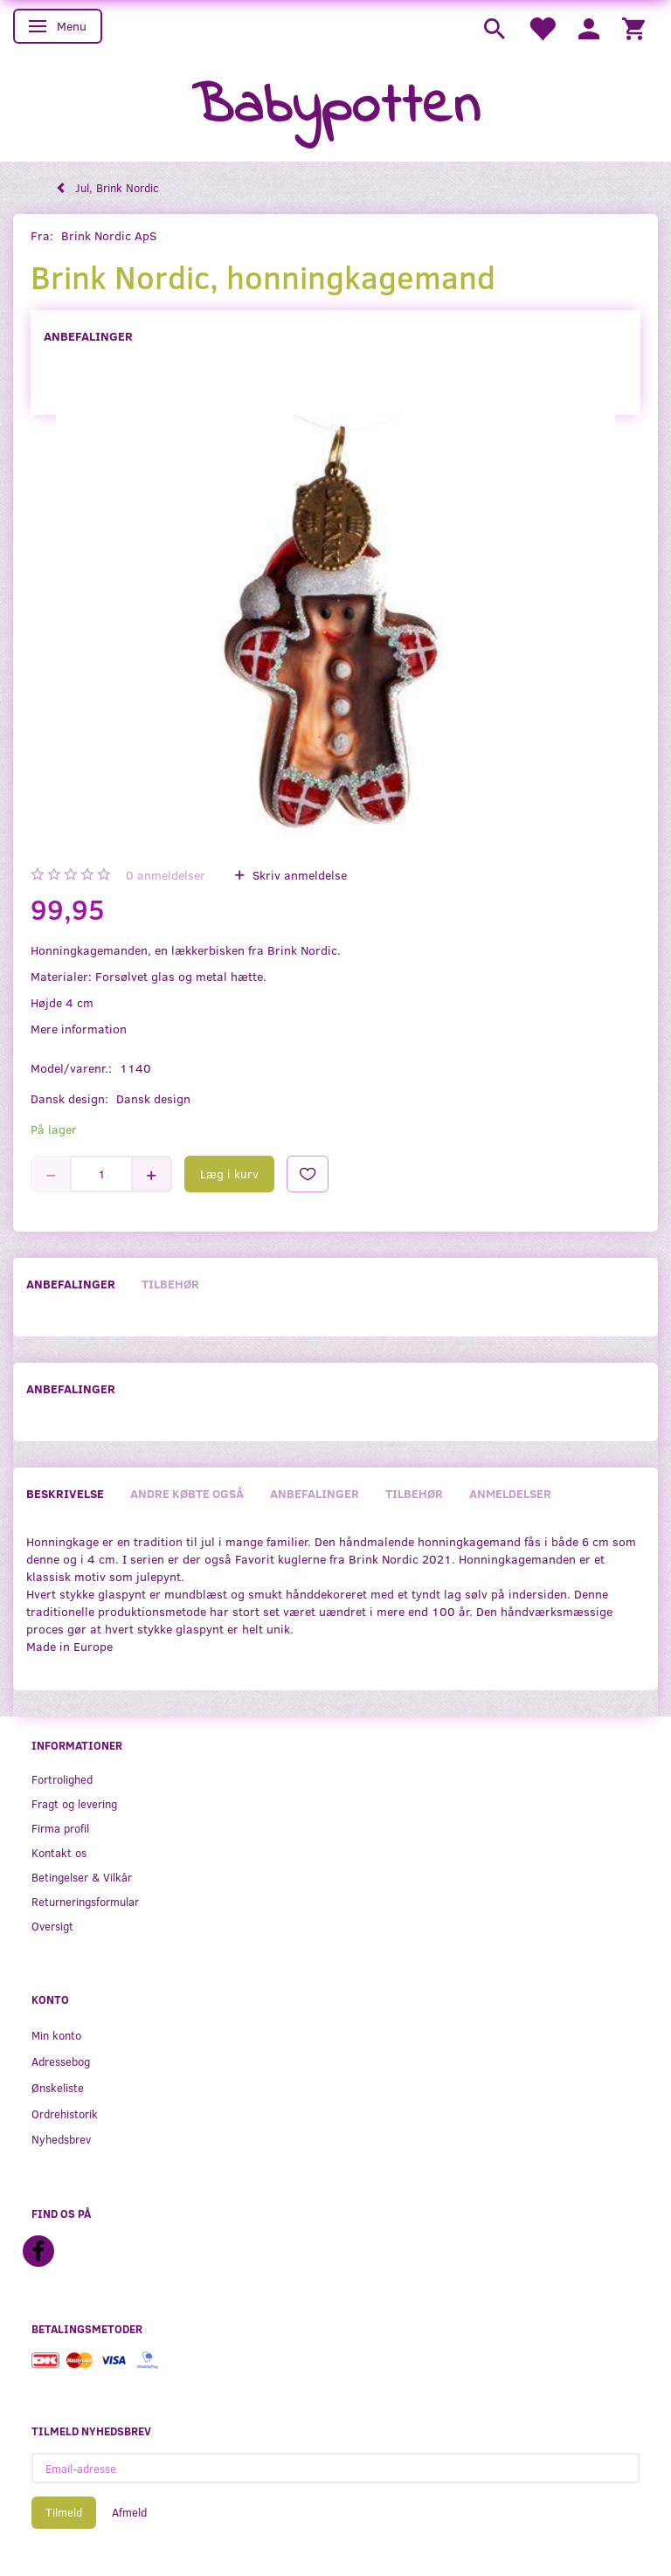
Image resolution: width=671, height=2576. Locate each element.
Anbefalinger (88, 336)
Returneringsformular (85, 1901)
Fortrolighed (62, 1778)
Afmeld (129, 2512)
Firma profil (60, 1827)
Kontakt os (58, 1852)
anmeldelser (165, 875)
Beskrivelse (65, 1493)
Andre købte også (187, 1493)
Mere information (79, 1028)
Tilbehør (170, 1283)
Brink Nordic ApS (108, 235)
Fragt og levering (74, 1803)
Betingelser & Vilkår (81, 1876)
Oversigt (52, 1925)
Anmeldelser (510, 1493)
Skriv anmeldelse (298, 875)
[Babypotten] (336, 107)
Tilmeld (63, 2512)
